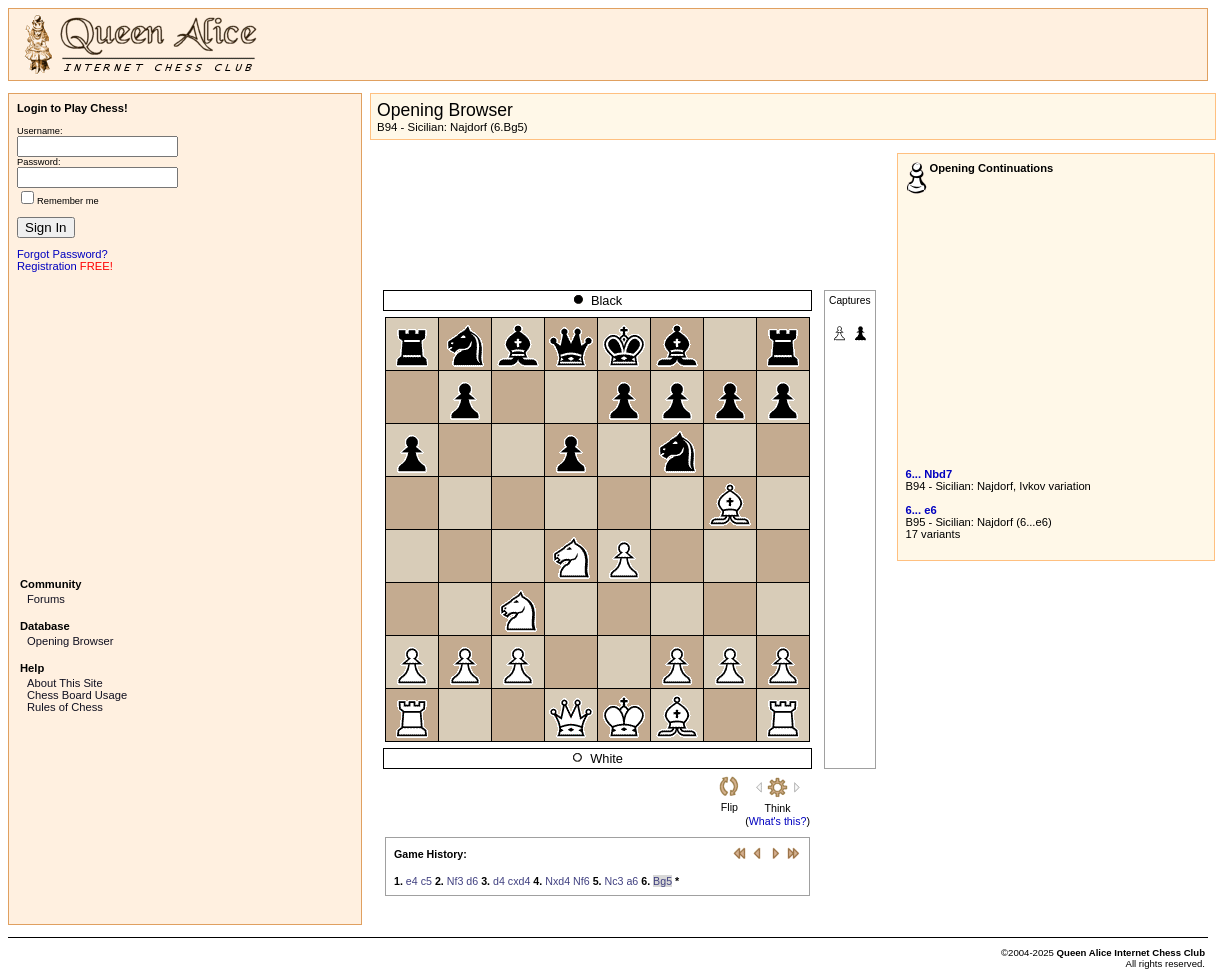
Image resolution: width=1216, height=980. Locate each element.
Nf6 (581, 881)
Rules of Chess (65, 707)
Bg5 (662, 881)
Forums (46, 599)
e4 (412, 881)
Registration (47, 266)
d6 (472, 881)
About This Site (65, 683)
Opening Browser (70, 641)
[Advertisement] (185, 423)
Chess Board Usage (77, 695)
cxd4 (519, 881)
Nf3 (455, 881)
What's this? (778, 821)
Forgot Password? (62, 254)
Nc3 (613, 881)
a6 (632, 881)
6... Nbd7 (929, 474)
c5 (426, 881)
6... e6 (921, 510)
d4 (499, 881)
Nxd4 (557, 881)
